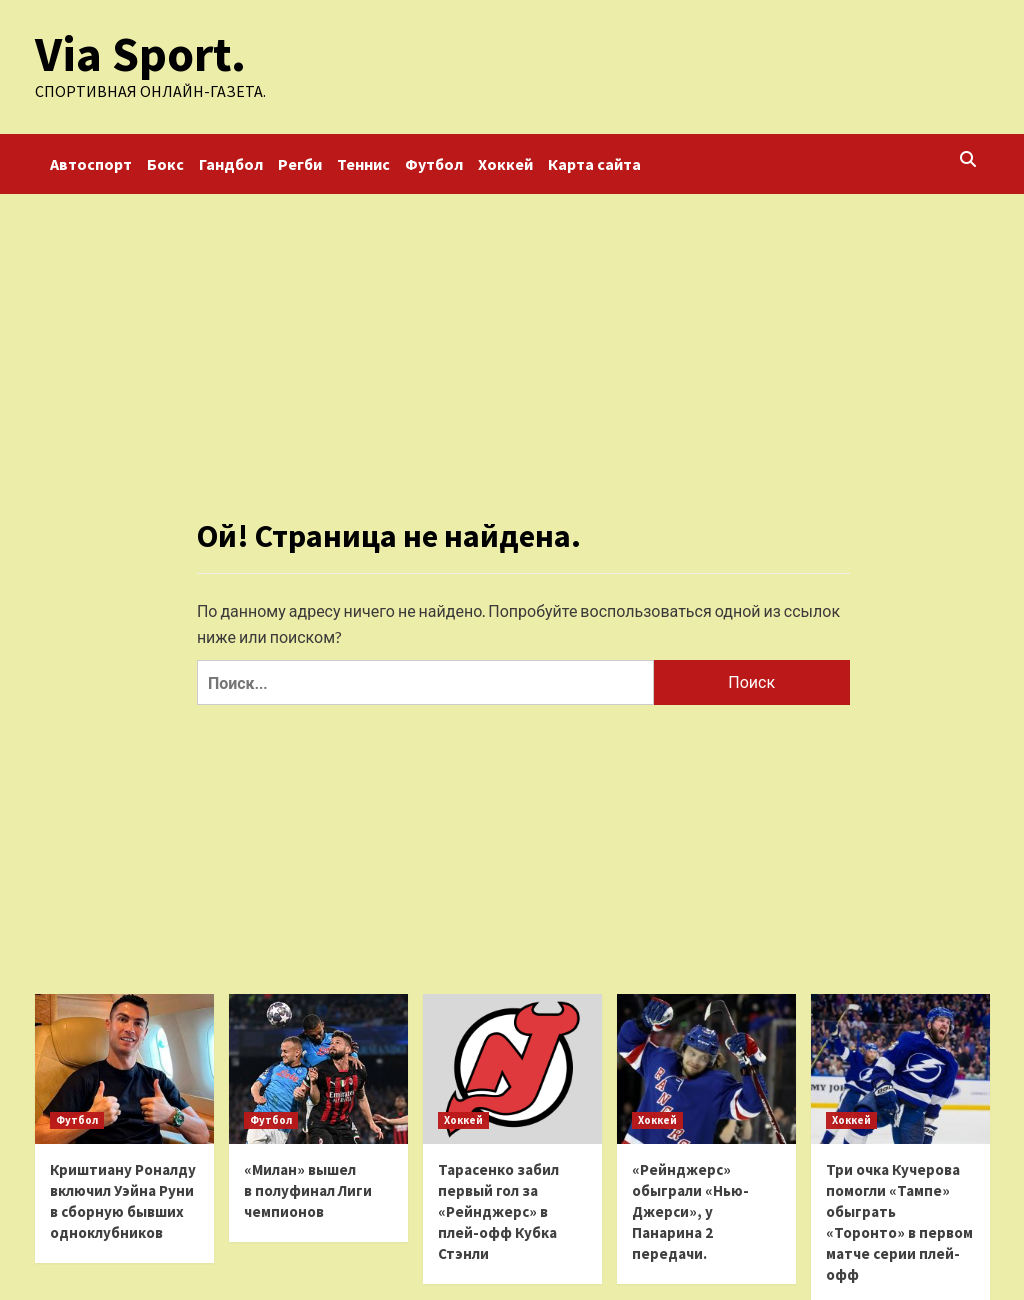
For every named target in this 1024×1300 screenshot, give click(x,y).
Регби (300, 164)
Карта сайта (594, 164)
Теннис (363, 164)
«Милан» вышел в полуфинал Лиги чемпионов (308, 1190)
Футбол (434, 164)
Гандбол (231, 164)
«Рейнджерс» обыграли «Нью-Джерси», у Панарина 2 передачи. (690, 1211)
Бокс (165, 164)
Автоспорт (91, 164)
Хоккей (505, 164)
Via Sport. (139, 54)
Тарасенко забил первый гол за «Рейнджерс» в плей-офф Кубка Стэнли (498, 1211)
